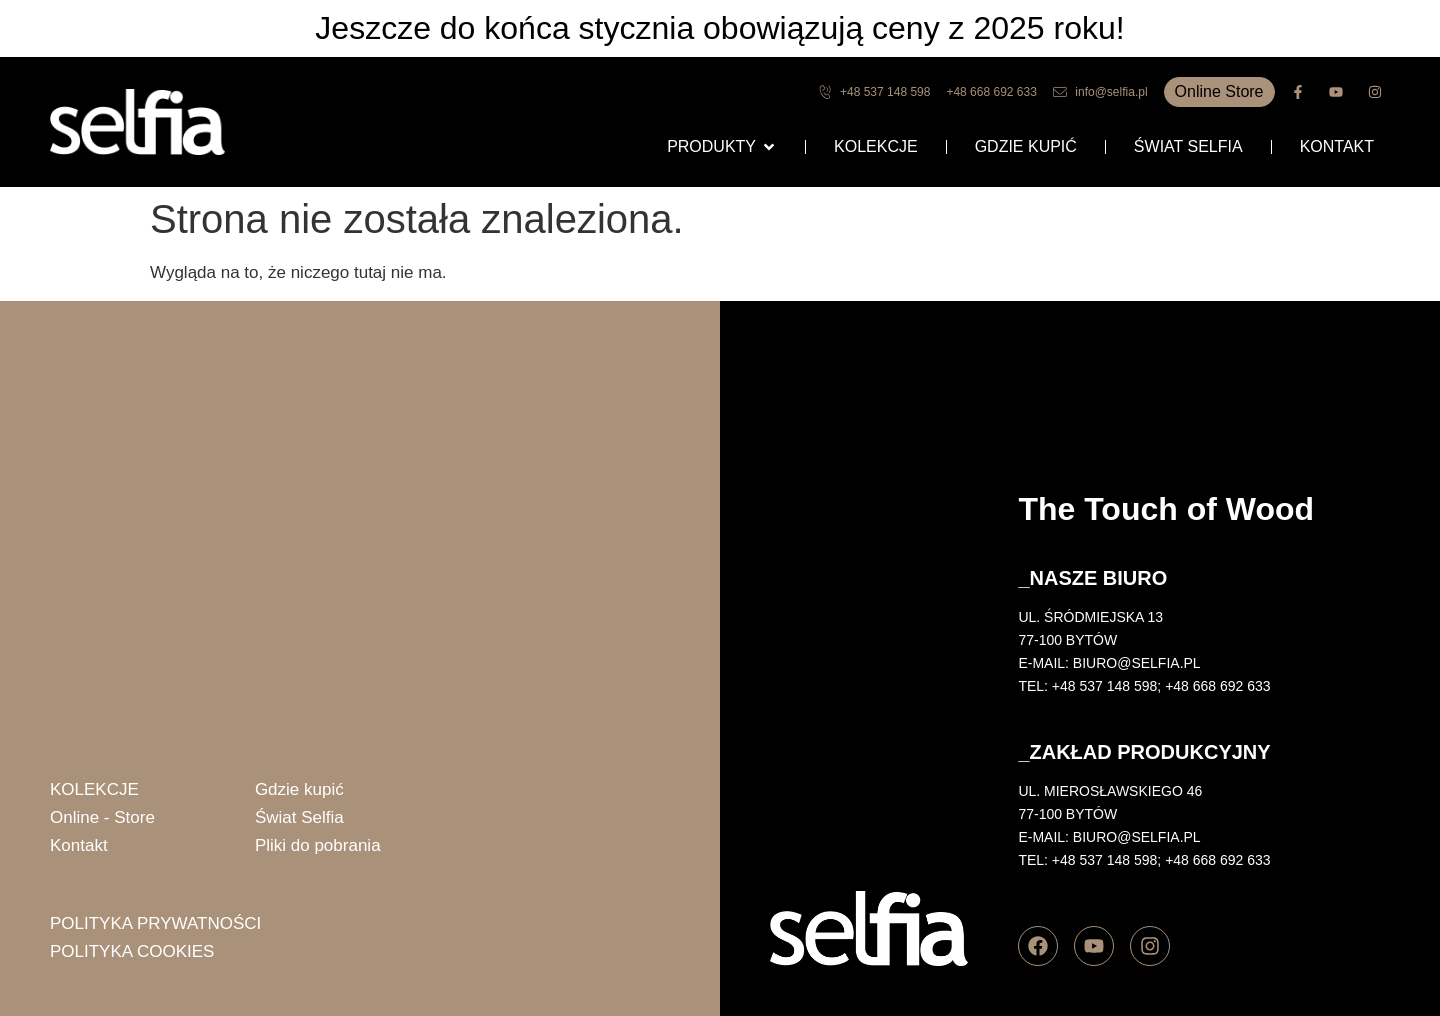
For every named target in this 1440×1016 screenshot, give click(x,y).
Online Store (1219, 91)
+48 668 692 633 (1218, 686)
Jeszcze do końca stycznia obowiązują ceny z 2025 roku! (719, 28)
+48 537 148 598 (1105, 686)
